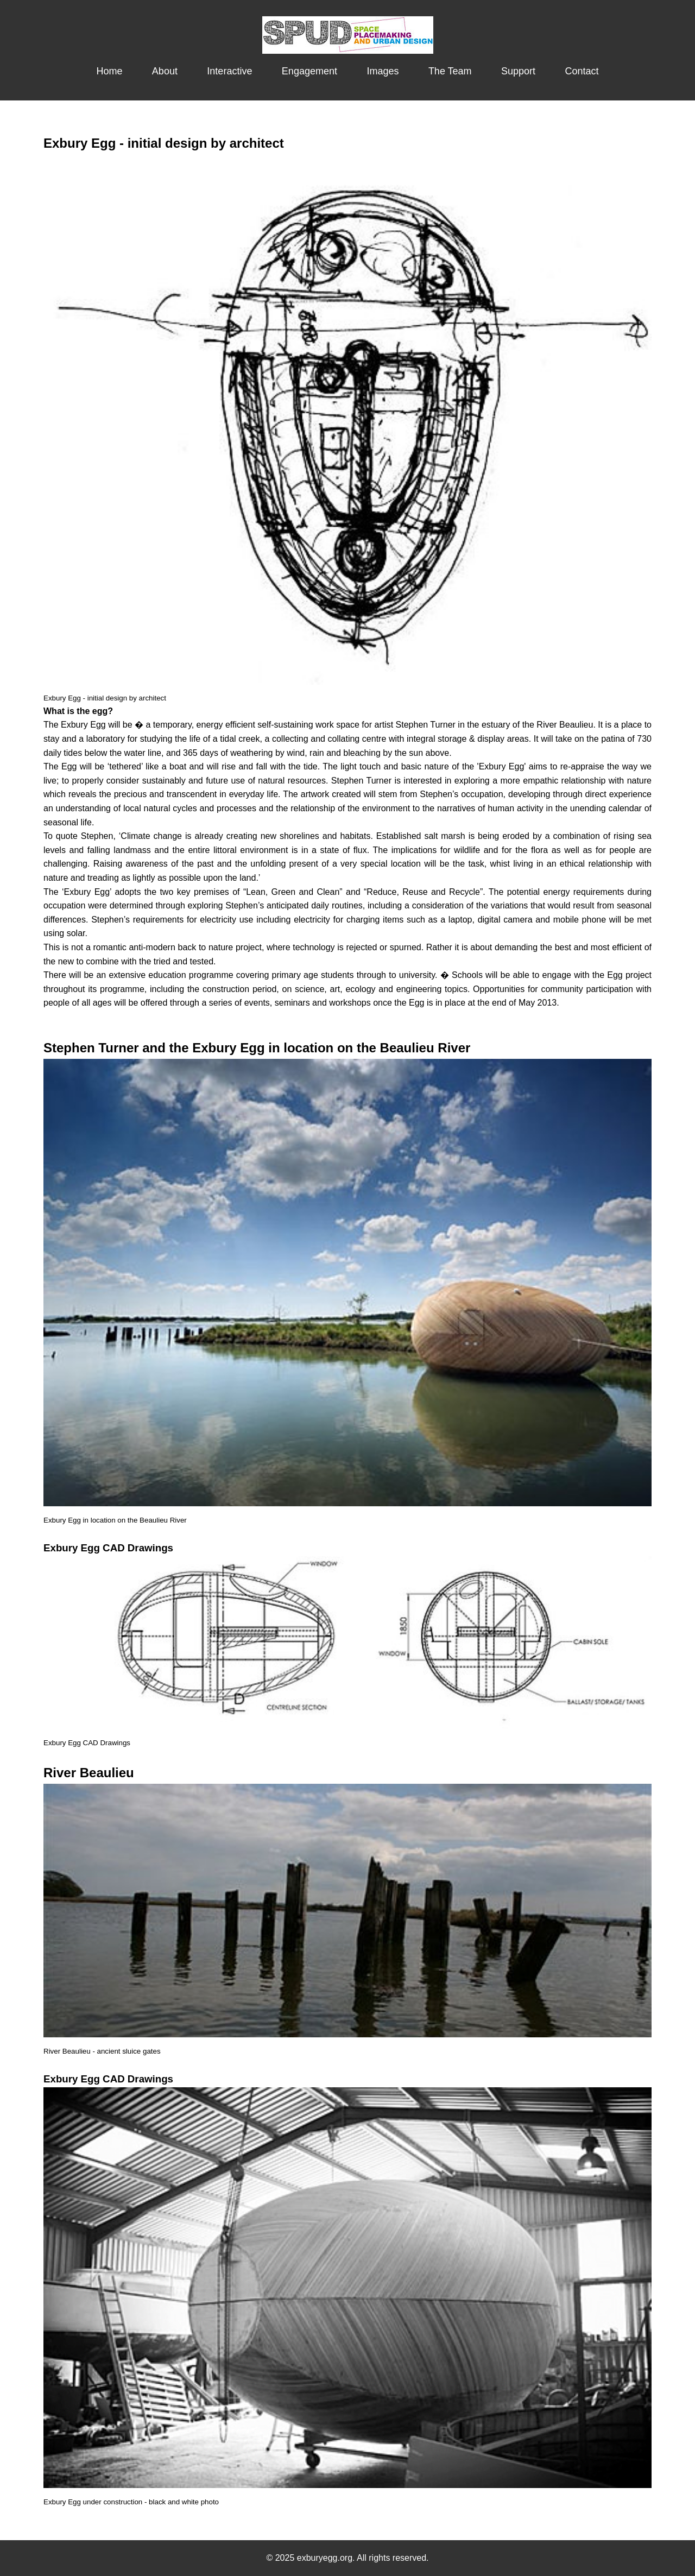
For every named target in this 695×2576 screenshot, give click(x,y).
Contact (582, 71)
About (165, 71)
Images (383, 71)
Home (109, 71)
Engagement (309, 71)
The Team (450, 71)
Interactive (229, 71)
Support (518, 71)
